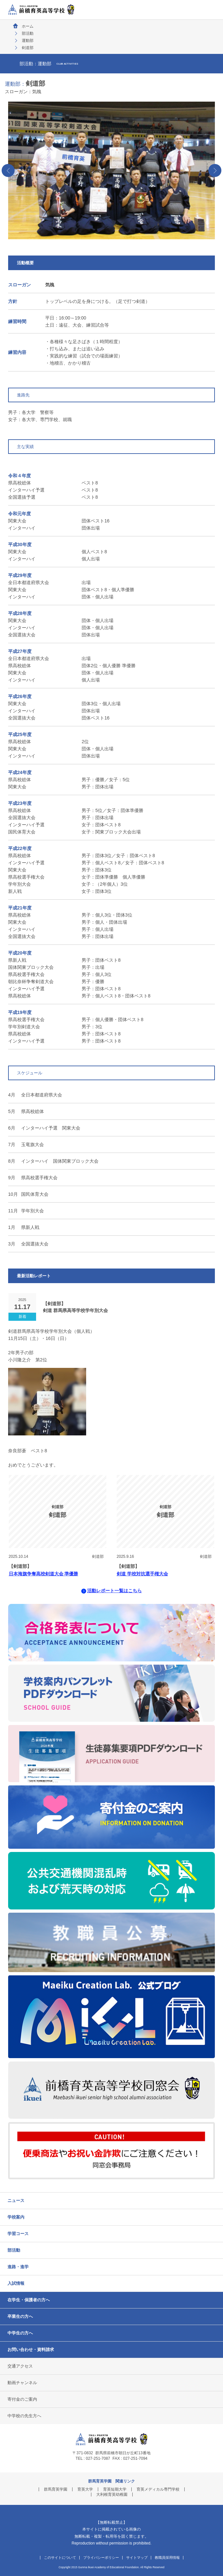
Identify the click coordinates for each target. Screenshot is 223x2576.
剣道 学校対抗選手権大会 (142, 1573)
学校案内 (15, 2217)
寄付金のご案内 (22, 2399)
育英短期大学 (114, 2489)
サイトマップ (137, 2557)
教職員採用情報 (167, 2557)
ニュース (15, 2200)
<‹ (8, 170)
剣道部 (98, 1556)
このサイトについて (60, 2557)
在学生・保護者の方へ (28, 2299)
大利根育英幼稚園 (111, 2494)
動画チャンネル (22, 2382)
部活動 (27, 33)
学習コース (18, 2233)
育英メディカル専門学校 (158, 2489)
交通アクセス (20, 2366)
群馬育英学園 (55, 2489)
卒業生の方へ (20, 2316)
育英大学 (85, 2489)
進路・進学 (18, 2266)
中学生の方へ (20, 2333)
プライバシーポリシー (101, 2557)
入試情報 (15, 2283)
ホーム (27, 26)
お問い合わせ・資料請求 (30, 2349)
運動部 (27, 40)
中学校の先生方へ (24, 2415)
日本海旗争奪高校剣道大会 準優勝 (43, 1573)
